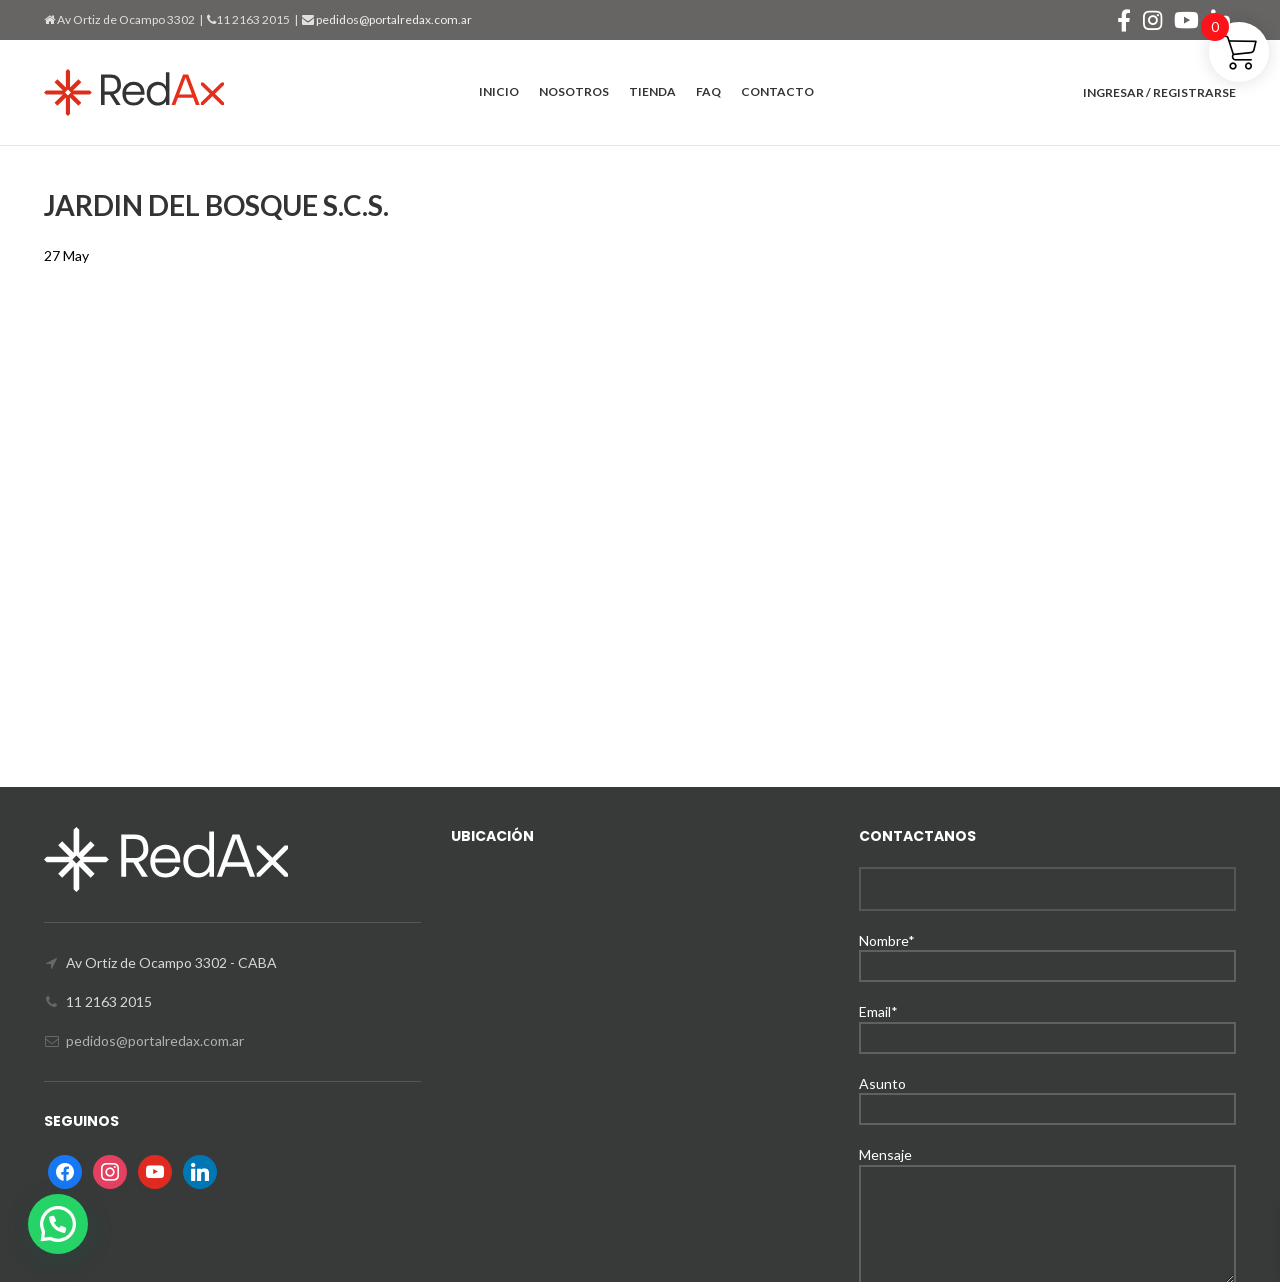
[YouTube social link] (1186, 20)
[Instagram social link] (1152, 20)
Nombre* (1047, 952)
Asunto (1047, 1095)
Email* (1047, 1023)
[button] (58, 1224)
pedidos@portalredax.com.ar (393, 19)
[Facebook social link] (1124, 20)
